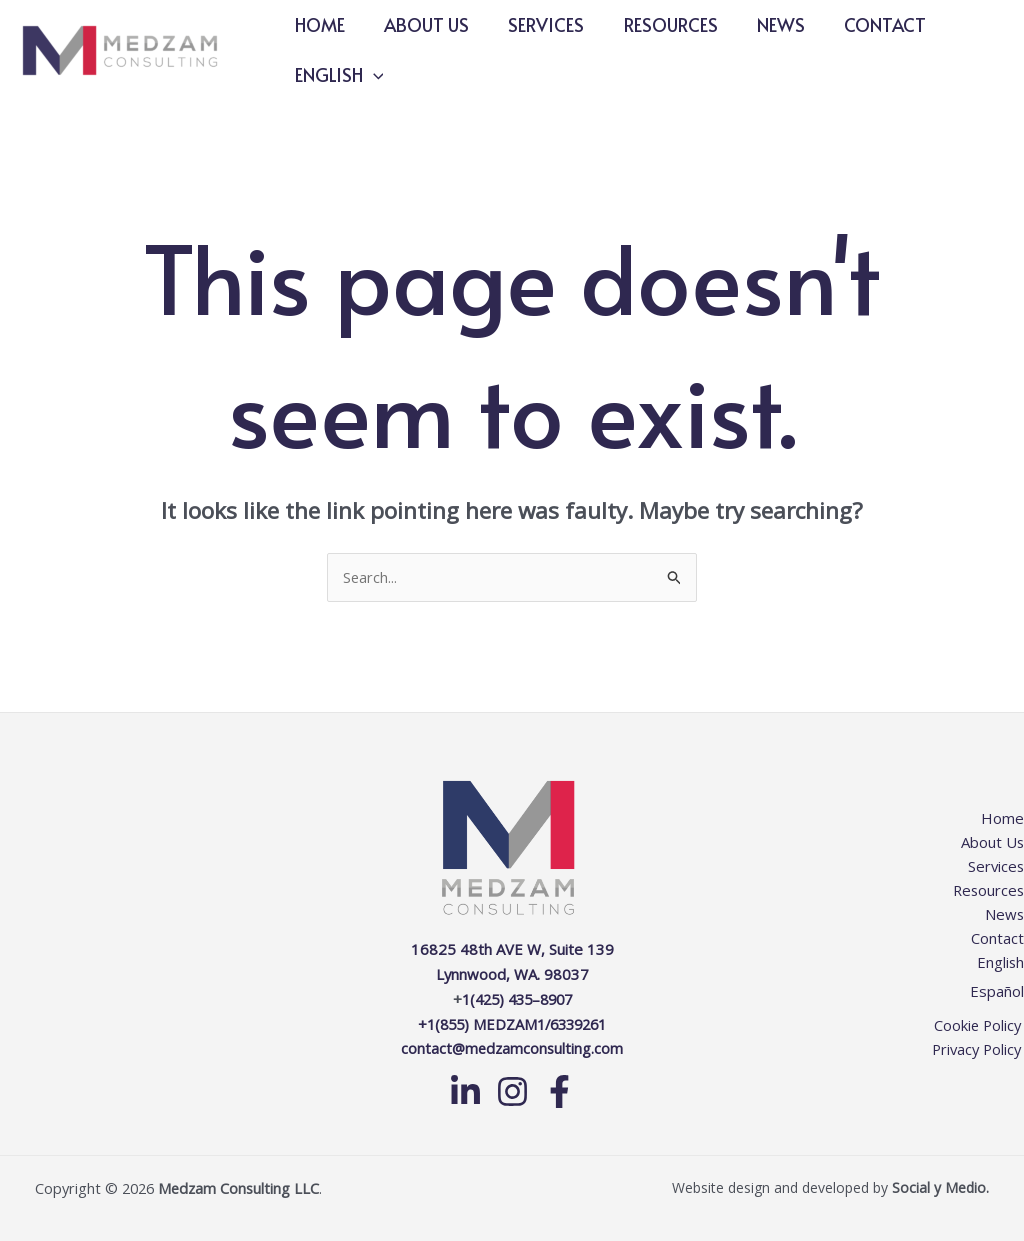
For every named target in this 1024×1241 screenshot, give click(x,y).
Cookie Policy (979, 1024)
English (337, 75)
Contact (867, 24)
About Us (421, 24)
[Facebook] (559, 1088)
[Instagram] (512, 1088)
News (766, 24)
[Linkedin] (465, 1088)
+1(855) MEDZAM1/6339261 (512, 1022)
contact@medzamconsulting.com (512, 1046)
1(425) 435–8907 (516, 998)
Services (538, 24)
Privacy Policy (977, 1048)
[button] (371, 75)
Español (997, 990)
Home (318, 24)
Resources (659, 24)
